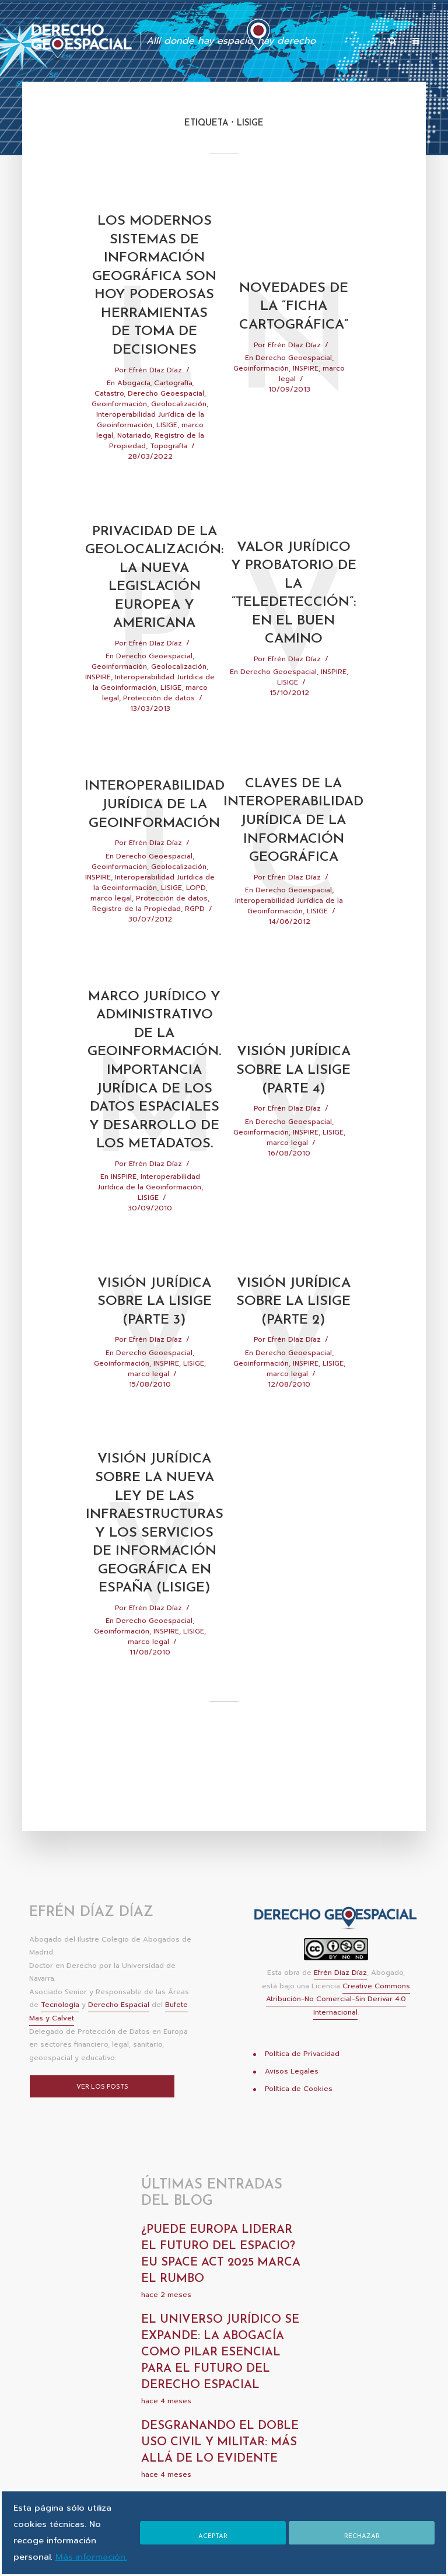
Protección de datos (159, 723)
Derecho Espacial (118, 2042)
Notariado (133, 458)
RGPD (195, 936)
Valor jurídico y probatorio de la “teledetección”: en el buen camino (293, 618)
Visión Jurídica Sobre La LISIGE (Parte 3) (155, 1335)
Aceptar (212, 2528)
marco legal (111, 925)
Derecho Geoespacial (166, 416)
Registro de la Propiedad (136, 936)
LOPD (195, 915)
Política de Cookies (298, 2126)
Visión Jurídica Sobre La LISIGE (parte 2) (293, 1335)
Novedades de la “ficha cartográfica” (293, 318)
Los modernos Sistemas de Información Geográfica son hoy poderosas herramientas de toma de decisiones (154, 297)
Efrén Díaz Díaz (155, 393)
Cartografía (173, 405)
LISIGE (166, 447)
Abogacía (133, 405)
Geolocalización (178, 426)
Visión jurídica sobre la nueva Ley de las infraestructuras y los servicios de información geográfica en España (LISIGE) (154, 1560)
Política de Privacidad (302, 2091)
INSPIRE (305, 380)
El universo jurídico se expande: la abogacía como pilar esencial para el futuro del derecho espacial (220, 2390)
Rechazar (362, 2528)
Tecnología (60, 2042)
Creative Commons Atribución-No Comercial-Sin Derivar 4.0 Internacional (338, 2037)
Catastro (109, 416)
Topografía (168, 468)
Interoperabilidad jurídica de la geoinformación (154, 832)
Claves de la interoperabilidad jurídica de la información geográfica (294, 848)
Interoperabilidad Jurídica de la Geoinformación (150, 442)
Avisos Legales (291, 2108)
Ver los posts (102, 2125)
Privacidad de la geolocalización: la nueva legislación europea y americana (154, 602)
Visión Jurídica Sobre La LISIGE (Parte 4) (293, 1101)
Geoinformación (119, 426)
